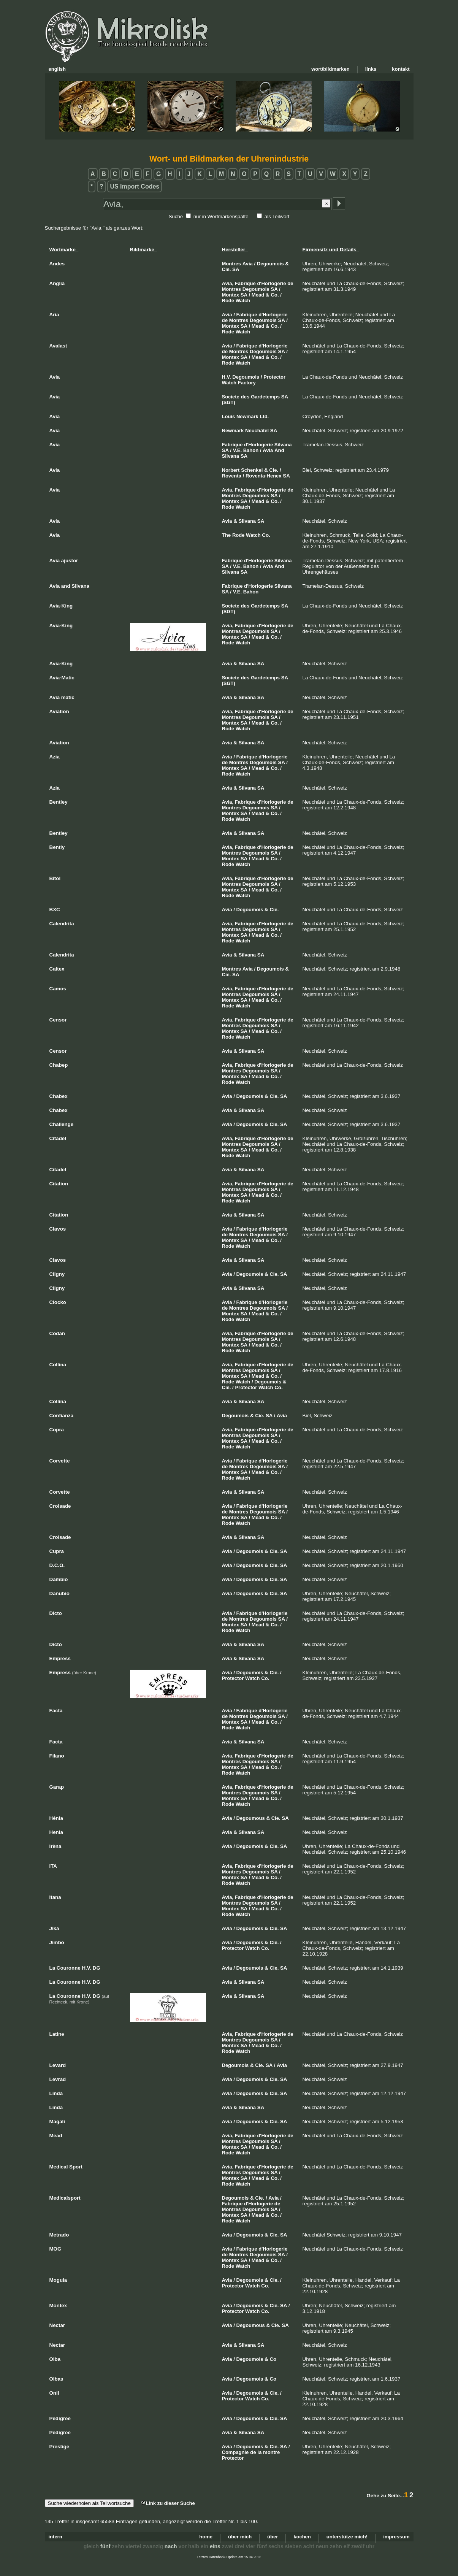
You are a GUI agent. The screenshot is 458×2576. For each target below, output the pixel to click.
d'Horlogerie (271, 283)
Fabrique (245, 283)
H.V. (226, 377)
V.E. (237, 450)
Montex (230, 295)
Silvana (283, 444)
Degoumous (250, 1818)
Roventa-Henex (264, 476)
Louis (228, 416)
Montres (231, 263)
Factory (247, 382)
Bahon (250, 450)
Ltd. (264, 416)
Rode (228, 300)
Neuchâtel (257, 430)
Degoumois (270, 263)
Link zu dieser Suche (168, 2503)
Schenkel (252, 470)
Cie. (226, 269)
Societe (230, 397)
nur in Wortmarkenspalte (221, 216)
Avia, (228, 283)
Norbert (231, 470)
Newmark (247, 416)
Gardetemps (265, 397)
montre (271, 2452)
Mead (258, 295)
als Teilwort (277, 216)
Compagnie (235, 2452)
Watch (243, 300)
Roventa (231, 476)
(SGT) (228, 402)
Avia (247, 263)
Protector (274, 377)
